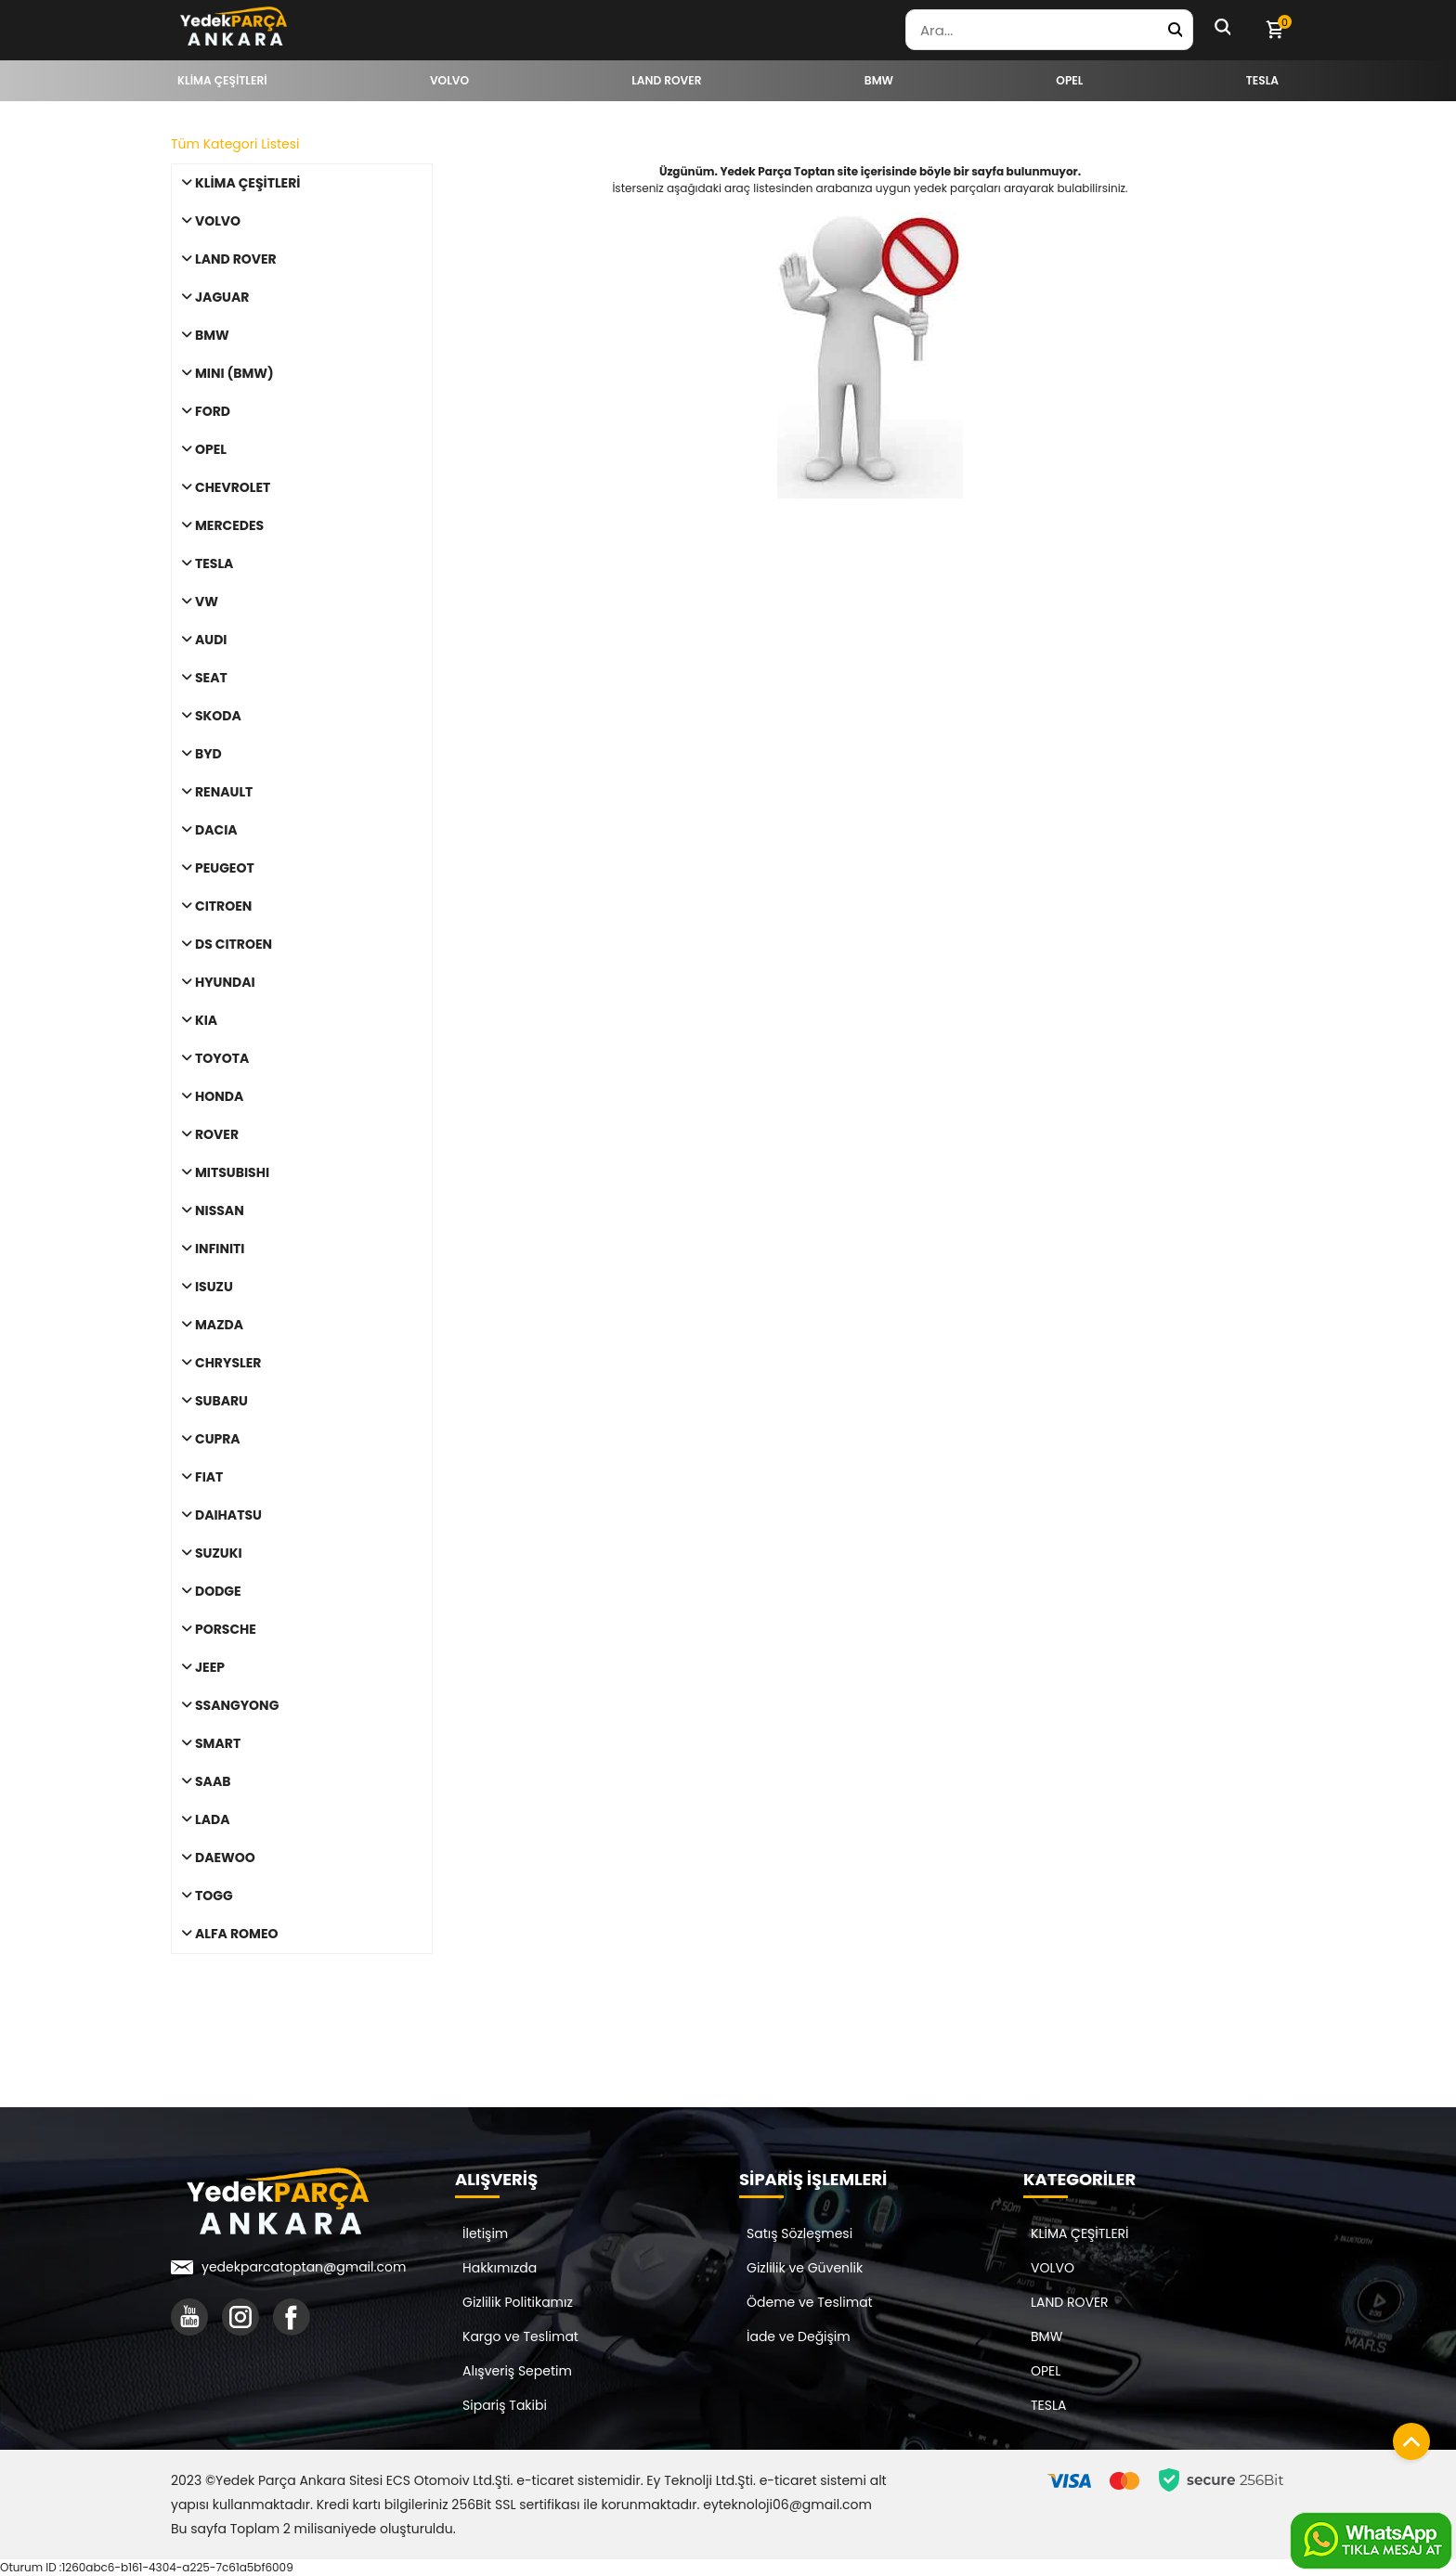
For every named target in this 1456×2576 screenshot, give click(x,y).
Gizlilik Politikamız (517, 2302)
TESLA (1048, 2405)
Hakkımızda (499, 2268)
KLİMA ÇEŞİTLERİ (1080, 2233)
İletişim (485, 2233)
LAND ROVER (1070, 2302)
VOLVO (1052, 2268)
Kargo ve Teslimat (520, 2336)
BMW (1046, 2336)
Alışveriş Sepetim (517, 2371)
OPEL (1045, 2371)
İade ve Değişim (799, 2336)
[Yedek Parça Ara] (1174, 29)
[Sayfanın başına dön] (1407, 2437)
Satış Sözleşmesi (799, 2233)
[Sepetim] (1274, 30)
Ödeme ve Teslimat (810, 2302)
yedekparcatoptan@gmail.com (304, 2267)
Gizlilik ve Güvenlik (805, 2268)
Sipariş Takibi (504, 2405)
